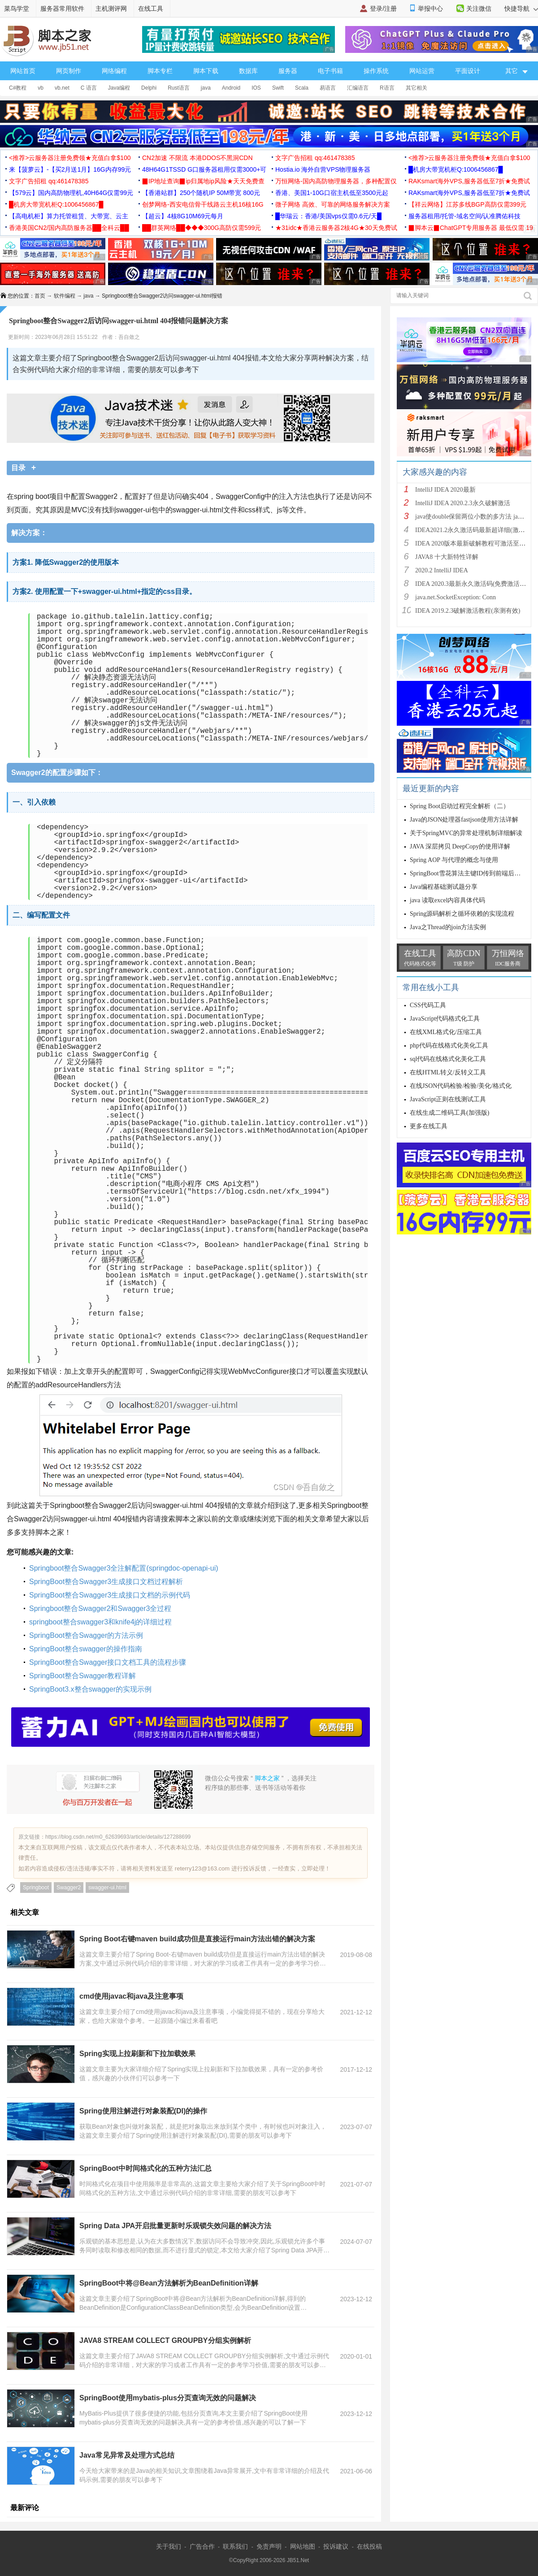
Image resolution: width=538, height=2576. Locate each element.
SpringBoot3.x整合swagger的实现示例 (90, 1689)
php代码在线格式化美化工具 (449, 1045)
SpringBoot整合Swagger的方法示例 (86, 1635)
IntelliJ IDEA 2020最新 (445, 489)
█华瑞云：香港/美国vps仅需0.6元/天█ (328, 216)
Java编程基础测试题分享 (443, 886)
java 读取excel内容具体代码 (447, 900)
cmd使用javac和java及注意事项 (131, 1996)
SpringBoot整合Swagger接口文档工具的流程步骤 (107, 1662)
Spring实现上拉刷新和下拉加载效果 (137, 2053)
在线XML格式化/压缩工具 (446, 1032)
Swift (278, 88)
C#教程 (17, 88)
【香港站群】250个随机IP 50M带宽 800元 (201, 192)
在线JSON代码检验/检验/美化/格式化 (461, 1085)
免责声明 (269, 2546)
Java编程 (119, 88)
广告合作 (202, 2546)
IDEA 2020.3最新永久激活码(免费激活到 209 (476, 583)
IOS (256, 88)
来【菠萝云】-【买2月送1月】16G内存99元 (70, 169)
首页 (40, 296)
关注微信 (478, 8)
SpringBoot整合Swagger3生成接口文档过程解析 (106, 1581)
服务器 (287, 70)
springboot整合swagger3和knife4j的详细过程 (100, 1622)
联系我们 (235, 2546)
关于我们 (168, 2546)
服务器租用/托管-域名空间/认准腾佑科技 (464, 216)
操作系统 (376, 70)
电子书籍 (330, 70)
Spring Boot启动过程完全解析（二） (459, 806)
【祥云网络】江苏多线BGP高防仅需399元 (467, 204)
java (206, 88)
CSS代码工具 (428, 1005)
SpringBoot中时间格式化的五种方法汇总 (145, 2168)
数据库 (248, 70)
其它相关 (416, 88)
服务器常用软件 (62, 8)
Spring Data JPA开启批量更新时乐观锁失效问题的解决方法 (175, 2226)
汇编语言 (358, 88)
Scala (301, 88)
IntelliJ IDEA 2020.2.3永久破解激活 (462, 503)
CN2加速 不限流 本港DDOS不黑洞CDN (197, 157)
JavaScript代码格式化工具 (445, 1018)
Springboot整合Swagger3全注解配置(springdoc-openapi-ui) (123, 1568)
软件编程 (64, 296)
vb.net (62, 88)
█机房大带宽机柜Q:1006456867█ (455, 169)
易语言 (328, 88)
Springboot (36, 1887)
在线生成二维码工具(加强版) (449, 1112)
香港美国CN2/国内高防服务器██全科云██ (69, 227)
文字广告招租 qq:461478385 (315, 157)
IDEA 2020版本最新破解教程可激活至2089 (473, 543)
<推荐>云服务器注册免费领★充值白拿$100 (70, 157)
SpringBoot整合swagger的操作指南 (85, 1649)
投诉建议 (335, 2546)
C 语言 (89, 88)
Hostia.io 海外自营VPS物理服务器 (322, 169)
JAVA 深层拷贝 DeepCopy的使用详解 (460, 846)
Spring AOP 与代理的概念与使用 (454, 860)
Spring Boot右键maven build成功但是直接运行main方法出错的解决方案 (197, 1939)
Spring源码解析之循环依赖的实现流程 (462, 913)
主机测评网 (111, 8)
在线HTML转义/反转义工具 (448, 1072)
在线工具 (150, 8)
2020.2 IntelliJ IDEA (441, 570)
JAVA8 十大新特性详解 (446, 557)
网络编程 (114, 70)
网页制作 (68, 70)
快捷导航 (521, 8)
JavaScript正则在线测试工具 (448, 1099)
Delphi (148, 88)
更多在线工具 (428, 1126)
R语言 (387, 88)
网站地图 (302, 2546)
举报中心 (430, 8)
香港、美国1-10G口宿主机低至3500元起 (331, 192)
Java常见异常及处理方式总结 (126, 2455)
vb (40, 88)
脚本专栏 (160, 70)
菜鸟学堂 (16, 8)
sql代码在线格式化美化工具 (448, 1059)
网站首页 (22, 70)
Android (231, 88)
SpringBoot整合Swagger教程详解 (82, 1676)
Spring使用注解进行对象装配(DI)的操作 (143, 2111)
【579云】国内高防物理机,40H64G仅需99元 (71, 192)
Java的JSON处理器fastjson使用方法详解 (464, 819)
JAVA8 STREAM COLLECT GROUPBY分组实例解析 (165, 2340)
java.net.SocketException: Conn (455, 597)
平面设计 (467, 70)
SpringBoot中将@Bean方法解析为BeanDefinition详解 (168, 2283)
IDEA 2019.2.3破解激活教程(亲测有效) (468, 610)
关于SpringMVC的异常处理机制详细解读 (466, 833)
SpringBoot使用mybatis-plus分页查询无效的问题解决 (167, 2398)
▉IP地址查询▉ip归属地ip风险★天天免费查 (203, 181)
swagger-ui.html (107, 1887)
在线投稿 (369, 2546)
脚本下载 (205, 70)
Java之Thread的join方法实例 (448, 927)
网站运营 (421, 70)
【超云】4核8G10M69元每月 (182, 216)
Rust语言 (179, 88)
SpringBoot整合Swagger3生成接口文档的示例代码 (109, 1595)
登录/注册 (383, 8)
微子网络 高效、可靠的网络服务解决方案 (332, 204)
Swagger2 (68, 1887)
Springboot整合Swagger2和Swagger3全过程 (100, 1608)
